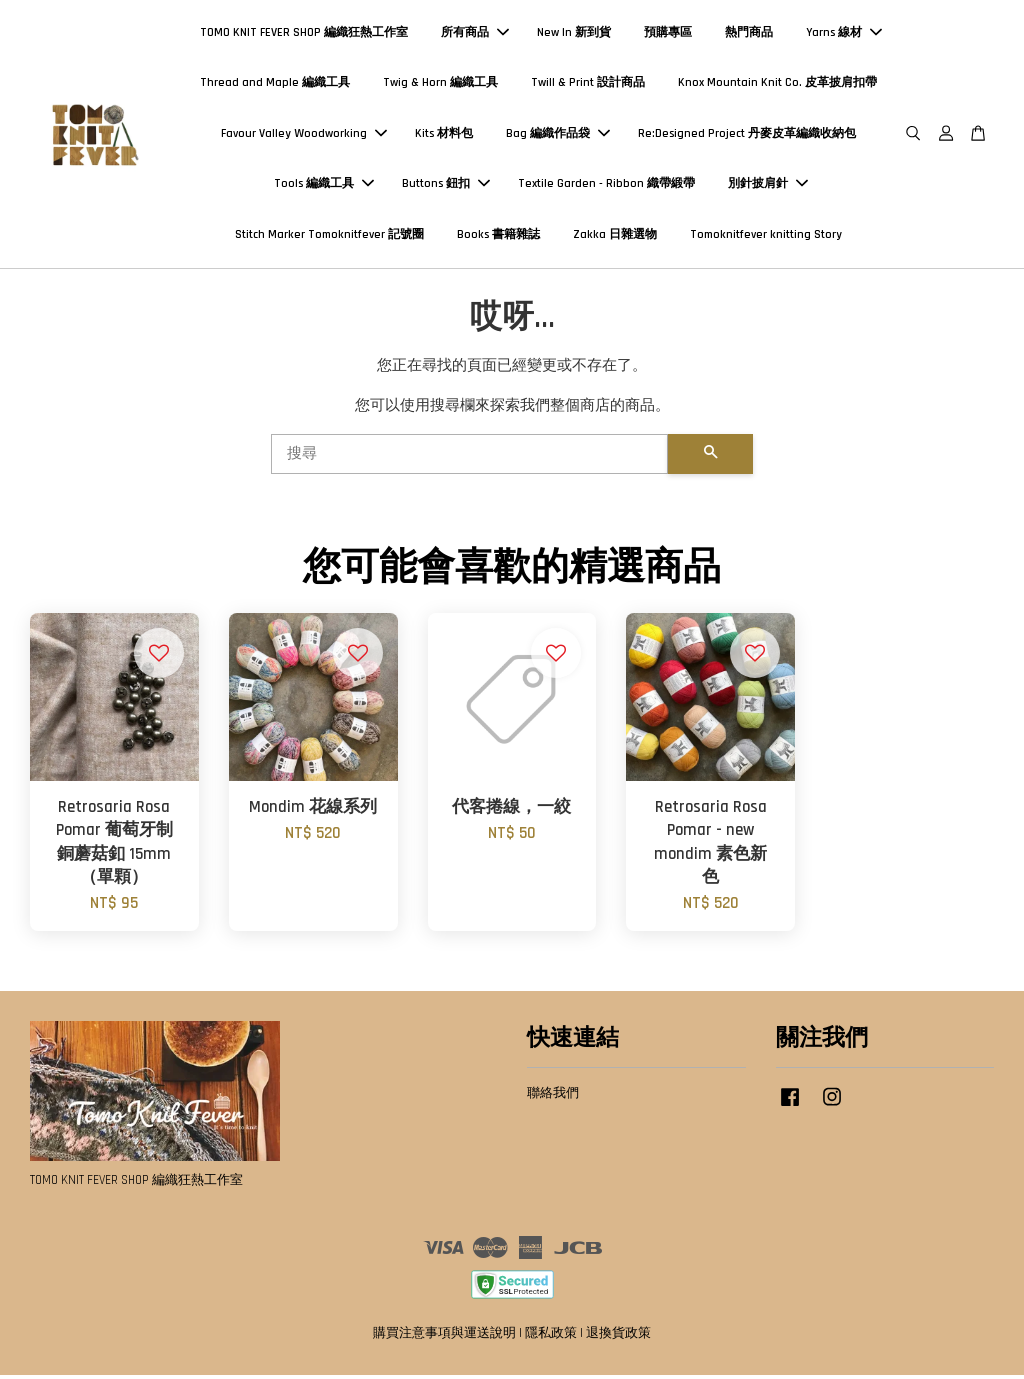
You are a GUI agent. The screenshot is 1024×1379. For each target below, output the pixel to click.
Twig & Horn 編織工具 (440, 84)
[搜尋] (469, 457)
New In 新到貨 (574, 34)
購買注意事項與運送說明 (444, 1337)
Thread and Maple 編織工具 (275, 84)
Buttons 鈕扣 (446, 185)
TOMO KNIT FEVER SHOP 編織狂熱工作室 (304, 34)
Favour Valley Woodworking (304, 135)
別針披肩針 (768, 185)
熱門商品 (749, 34)
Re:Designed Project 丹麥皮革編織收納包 (747, 135)
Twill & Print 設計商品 (588, 84)
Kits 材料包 (444, 135)
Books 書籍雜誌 (498, 236)
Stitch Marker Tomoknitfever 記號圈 (329, 236)
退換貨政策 (618, 1337)
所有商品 (475, 34)
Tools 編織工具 (324, 185)
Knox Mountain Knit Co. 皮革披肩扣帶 (777, 84)
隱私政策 (551, 1337)
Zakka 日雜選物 (615, 236)
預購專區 (668, 34)
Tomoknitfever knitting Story (766, 236)
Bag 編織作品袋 (558, 135)
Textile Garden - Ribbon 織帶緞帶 (606, 185)
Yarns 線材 (844, 34)
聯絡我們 (553, 1097)
